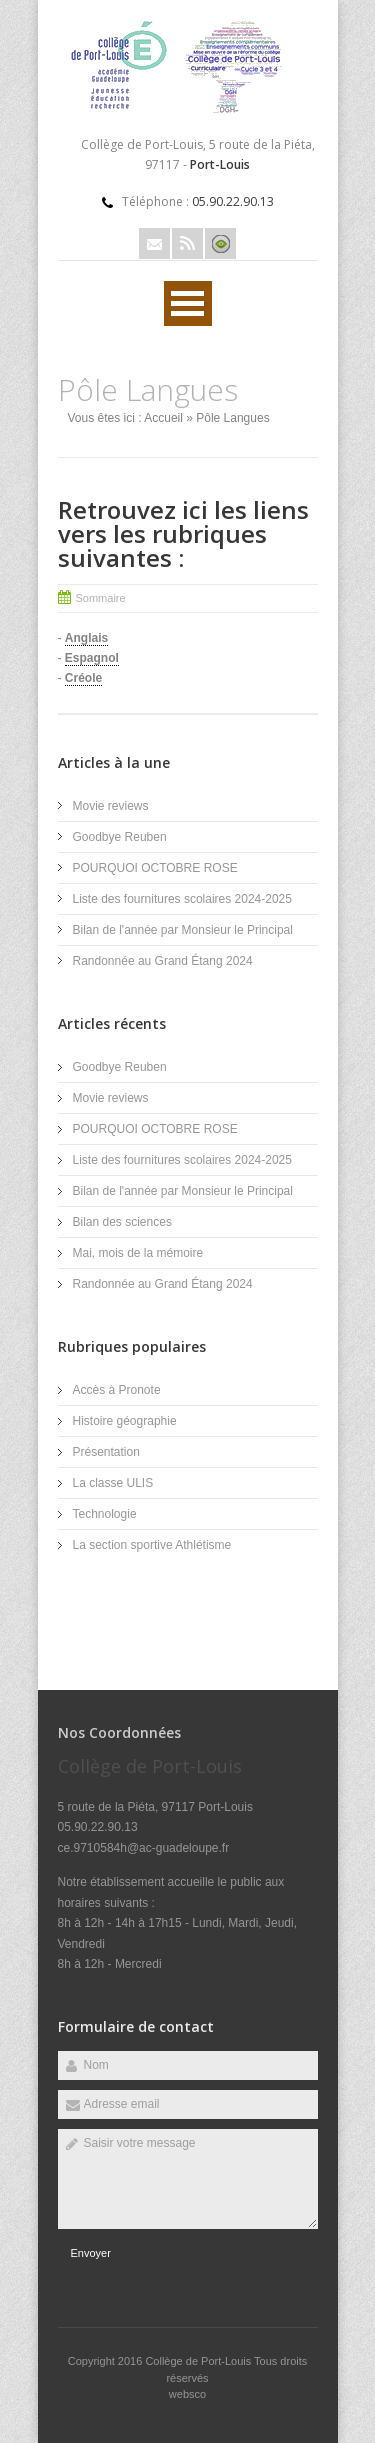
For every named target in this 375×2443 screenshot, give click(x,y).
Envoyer (91, 2253)
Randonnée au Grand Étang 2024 (163, 961)
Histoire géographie (125, 1421)
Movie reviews (112, 806)
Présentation (106, 1452)
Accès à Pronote (117, 1390)
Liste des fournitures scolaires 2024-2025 (182, 899)
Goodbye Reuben (120, 837)
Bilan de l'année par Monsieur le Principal (183, 930)
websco (187, 2394)
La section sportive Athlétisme (152, 1545)
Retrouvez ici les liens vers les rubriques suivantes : (183, 533)
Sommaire (101, 598)
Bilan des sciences (122, 1222)
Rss (187, 243)
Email (154, 243)
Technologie (105, 1514)
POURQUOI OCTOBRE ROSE (155, 868)
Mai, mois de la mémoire (138, 1253)
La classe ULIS (113, 1483)
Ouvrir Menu (188, 303)
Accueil (163, 418)
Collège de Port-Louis (199, 2361)
